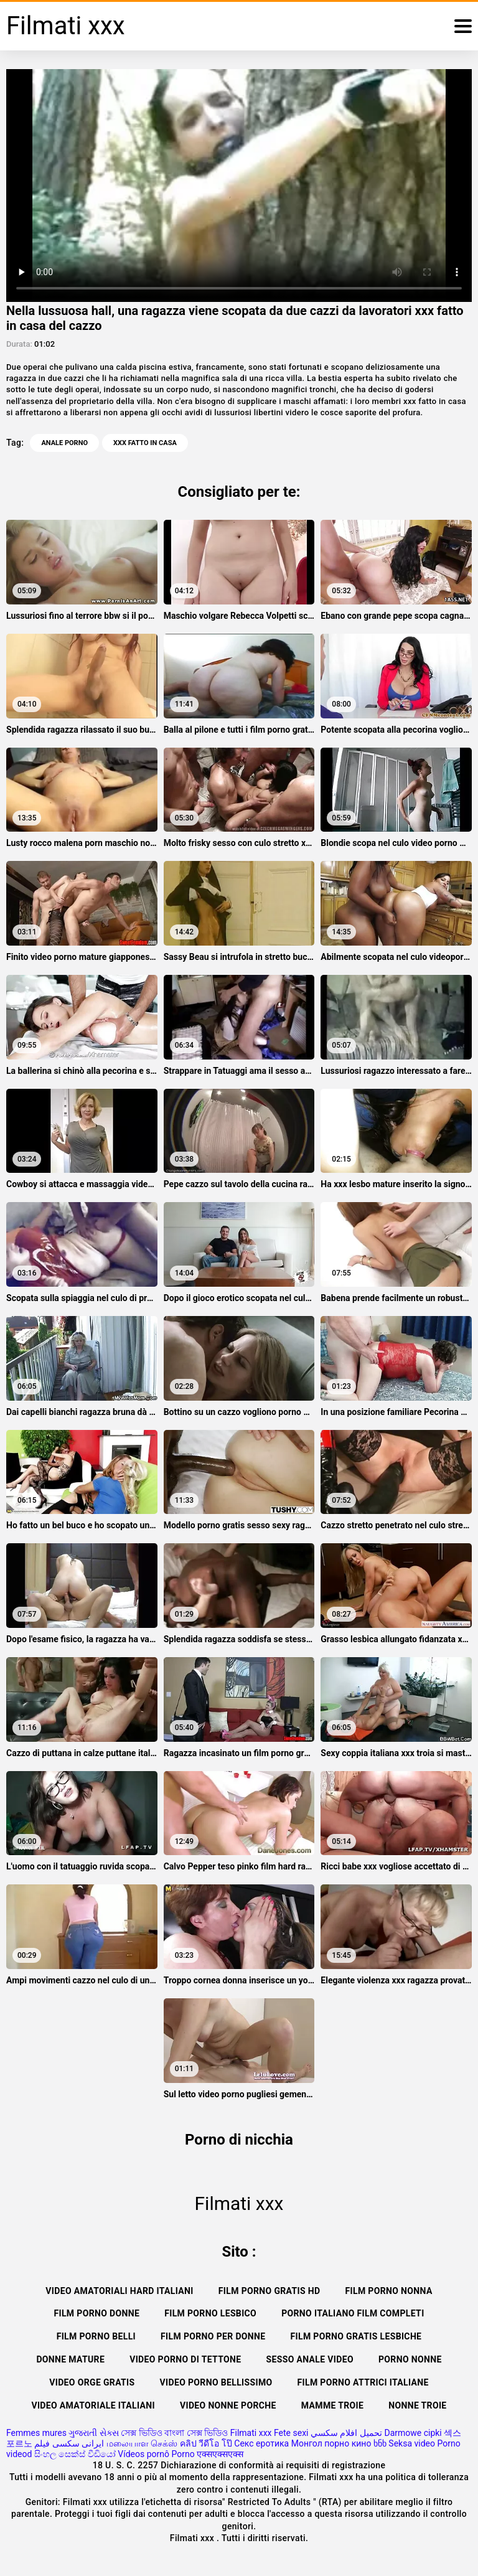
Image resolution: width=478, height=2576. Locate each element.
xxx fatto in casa (145, 443)
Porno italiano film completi (352, 2313)
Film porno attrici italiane (363, 2382)
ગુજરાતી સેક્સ (93, 2433)
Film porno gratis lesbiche (356, 2336)
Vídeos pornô (143, 2454)
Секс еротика (261, 2443)
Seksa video (411, 2443)
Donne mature (70, 2359)
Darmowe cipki (412, 2433)
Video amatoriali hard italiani (119, 2291)
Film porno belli (96, 2336)
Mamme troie (332, 2405)
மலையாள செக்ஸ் (141, 2443)
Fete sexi (291, 2433)
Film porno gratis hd (269, 2291)
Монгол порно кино (331, 2443)
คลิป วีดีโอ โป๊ (206, 2443)
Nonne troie (417, 2405)
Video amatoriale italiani (93, 2405)
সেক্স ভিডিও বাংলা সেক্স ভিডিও (174, 2433)
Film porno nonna (388, 2291)
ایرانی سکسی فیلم (69, 2443)
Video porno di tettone (185, 2359)
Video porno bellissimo (216, 2382)
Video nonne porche (228, 2405)
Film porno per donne (213, 2336)
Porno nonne (410, 2359)
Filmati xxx (251, 2433)
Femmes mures (36, 2433)
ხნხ (380, 2443)
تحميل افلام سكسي (346, 2433)
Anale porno (64, 443)
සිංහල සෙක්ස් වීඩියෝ (75, 2454)
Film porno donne (96, 2313)
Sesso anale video (310, 2359)
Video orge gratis (91, 2382)
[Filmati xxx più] (463, 26)
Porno (182, 2454)
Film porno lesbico (210, 2313)
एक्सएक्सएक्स (220, 2454)
